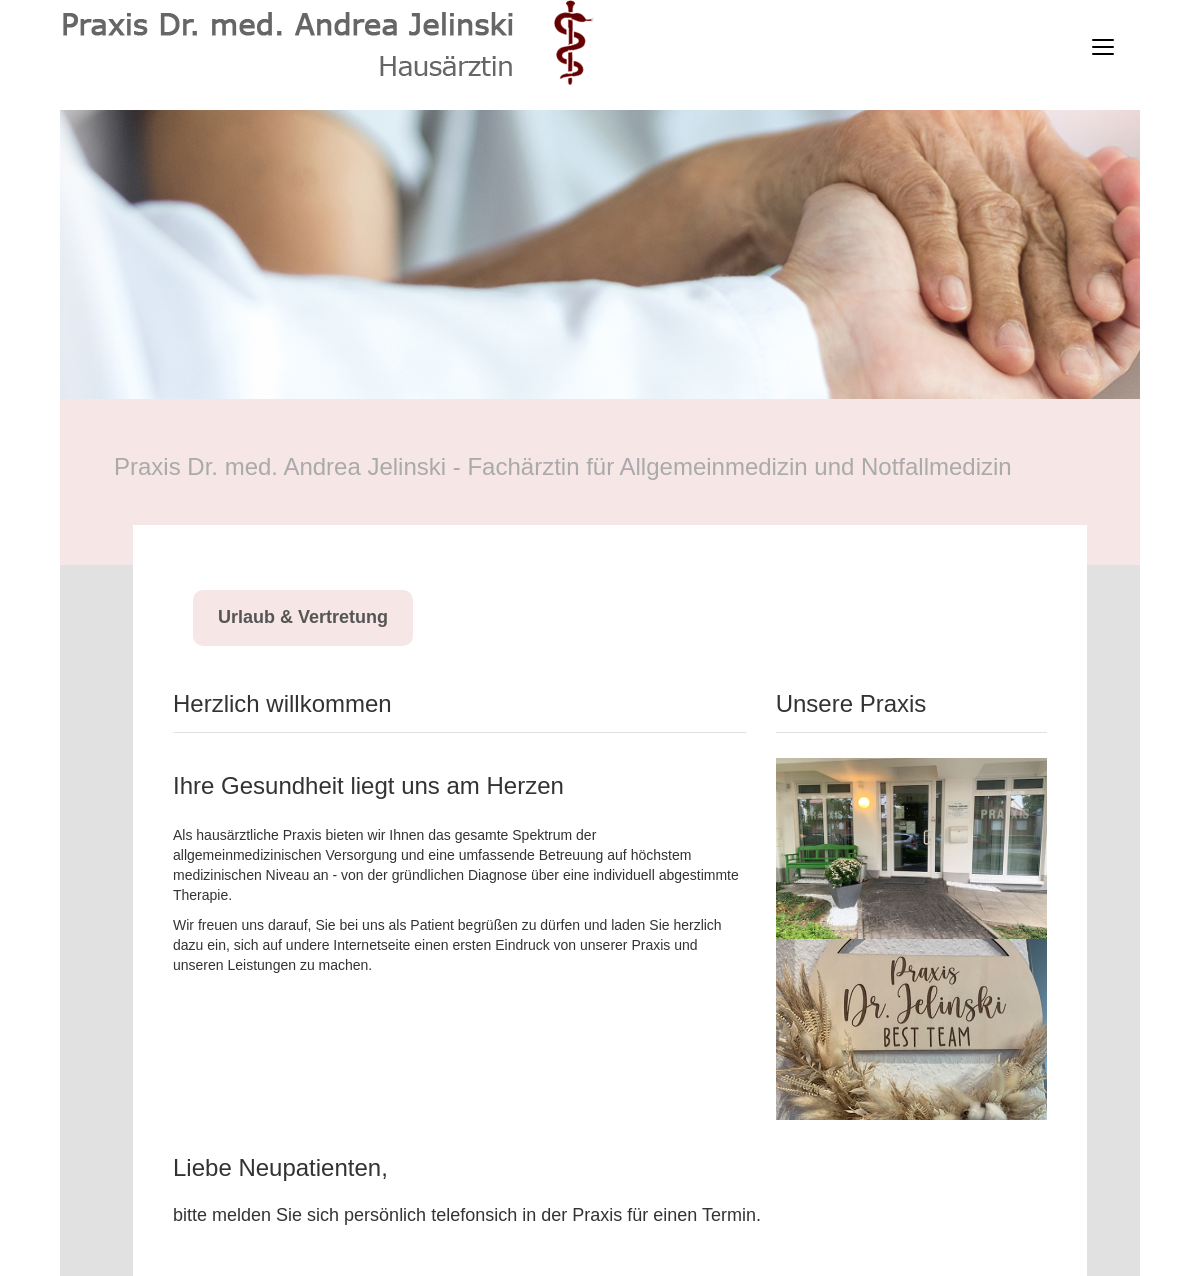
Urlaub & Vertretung (303, 617)
